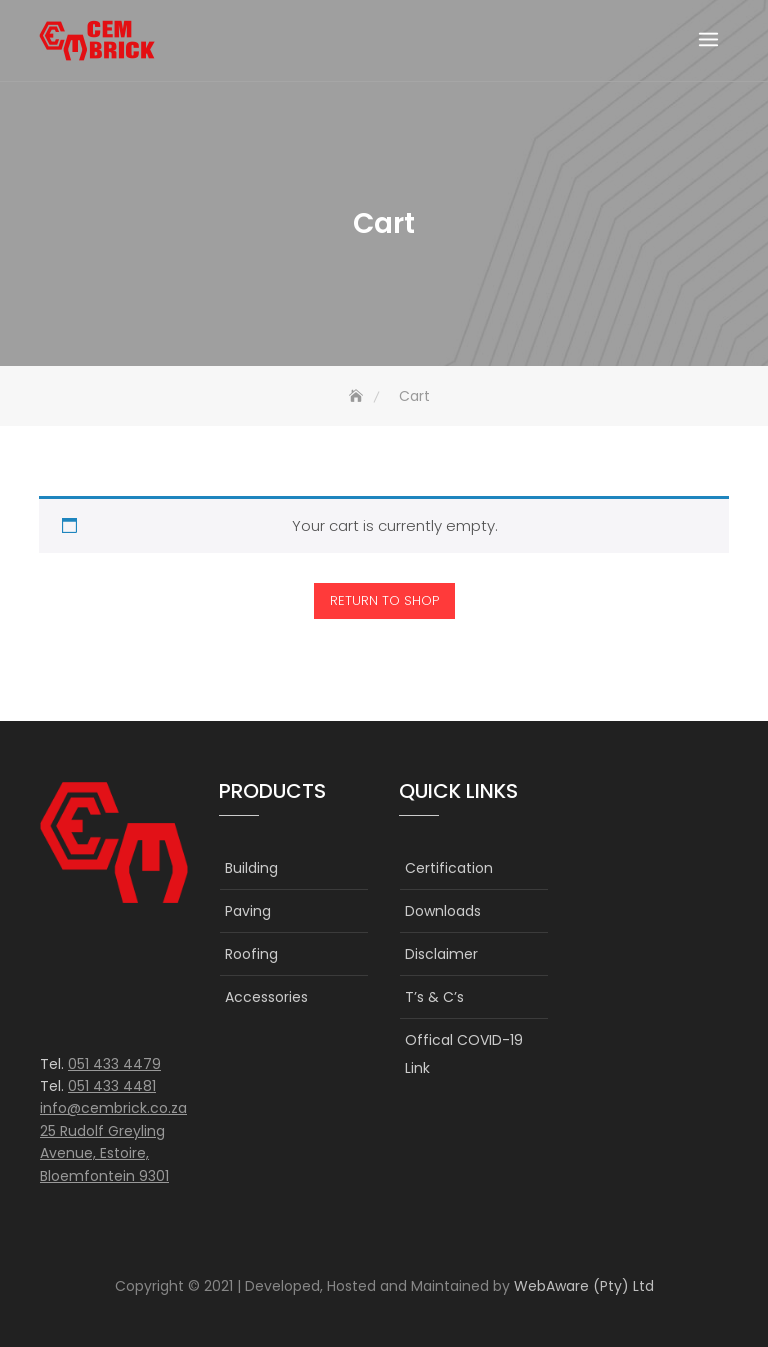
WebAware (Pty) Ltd (584, 1286)
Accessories (266, 997)
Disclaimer (441, 954)
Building (251, 868)
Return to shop (384, 600)
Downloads (443, 911)
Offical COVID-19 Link (464, 1054)
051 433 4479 (114, 1064)
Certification (449, 868)
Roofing (251, 954)
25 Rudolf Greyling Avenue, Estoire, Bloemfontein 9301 (104, 1153)
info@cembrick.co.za (113, 1108)
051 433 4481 (112, 1086)
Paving (248, 911)
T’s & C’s (434, 997)
